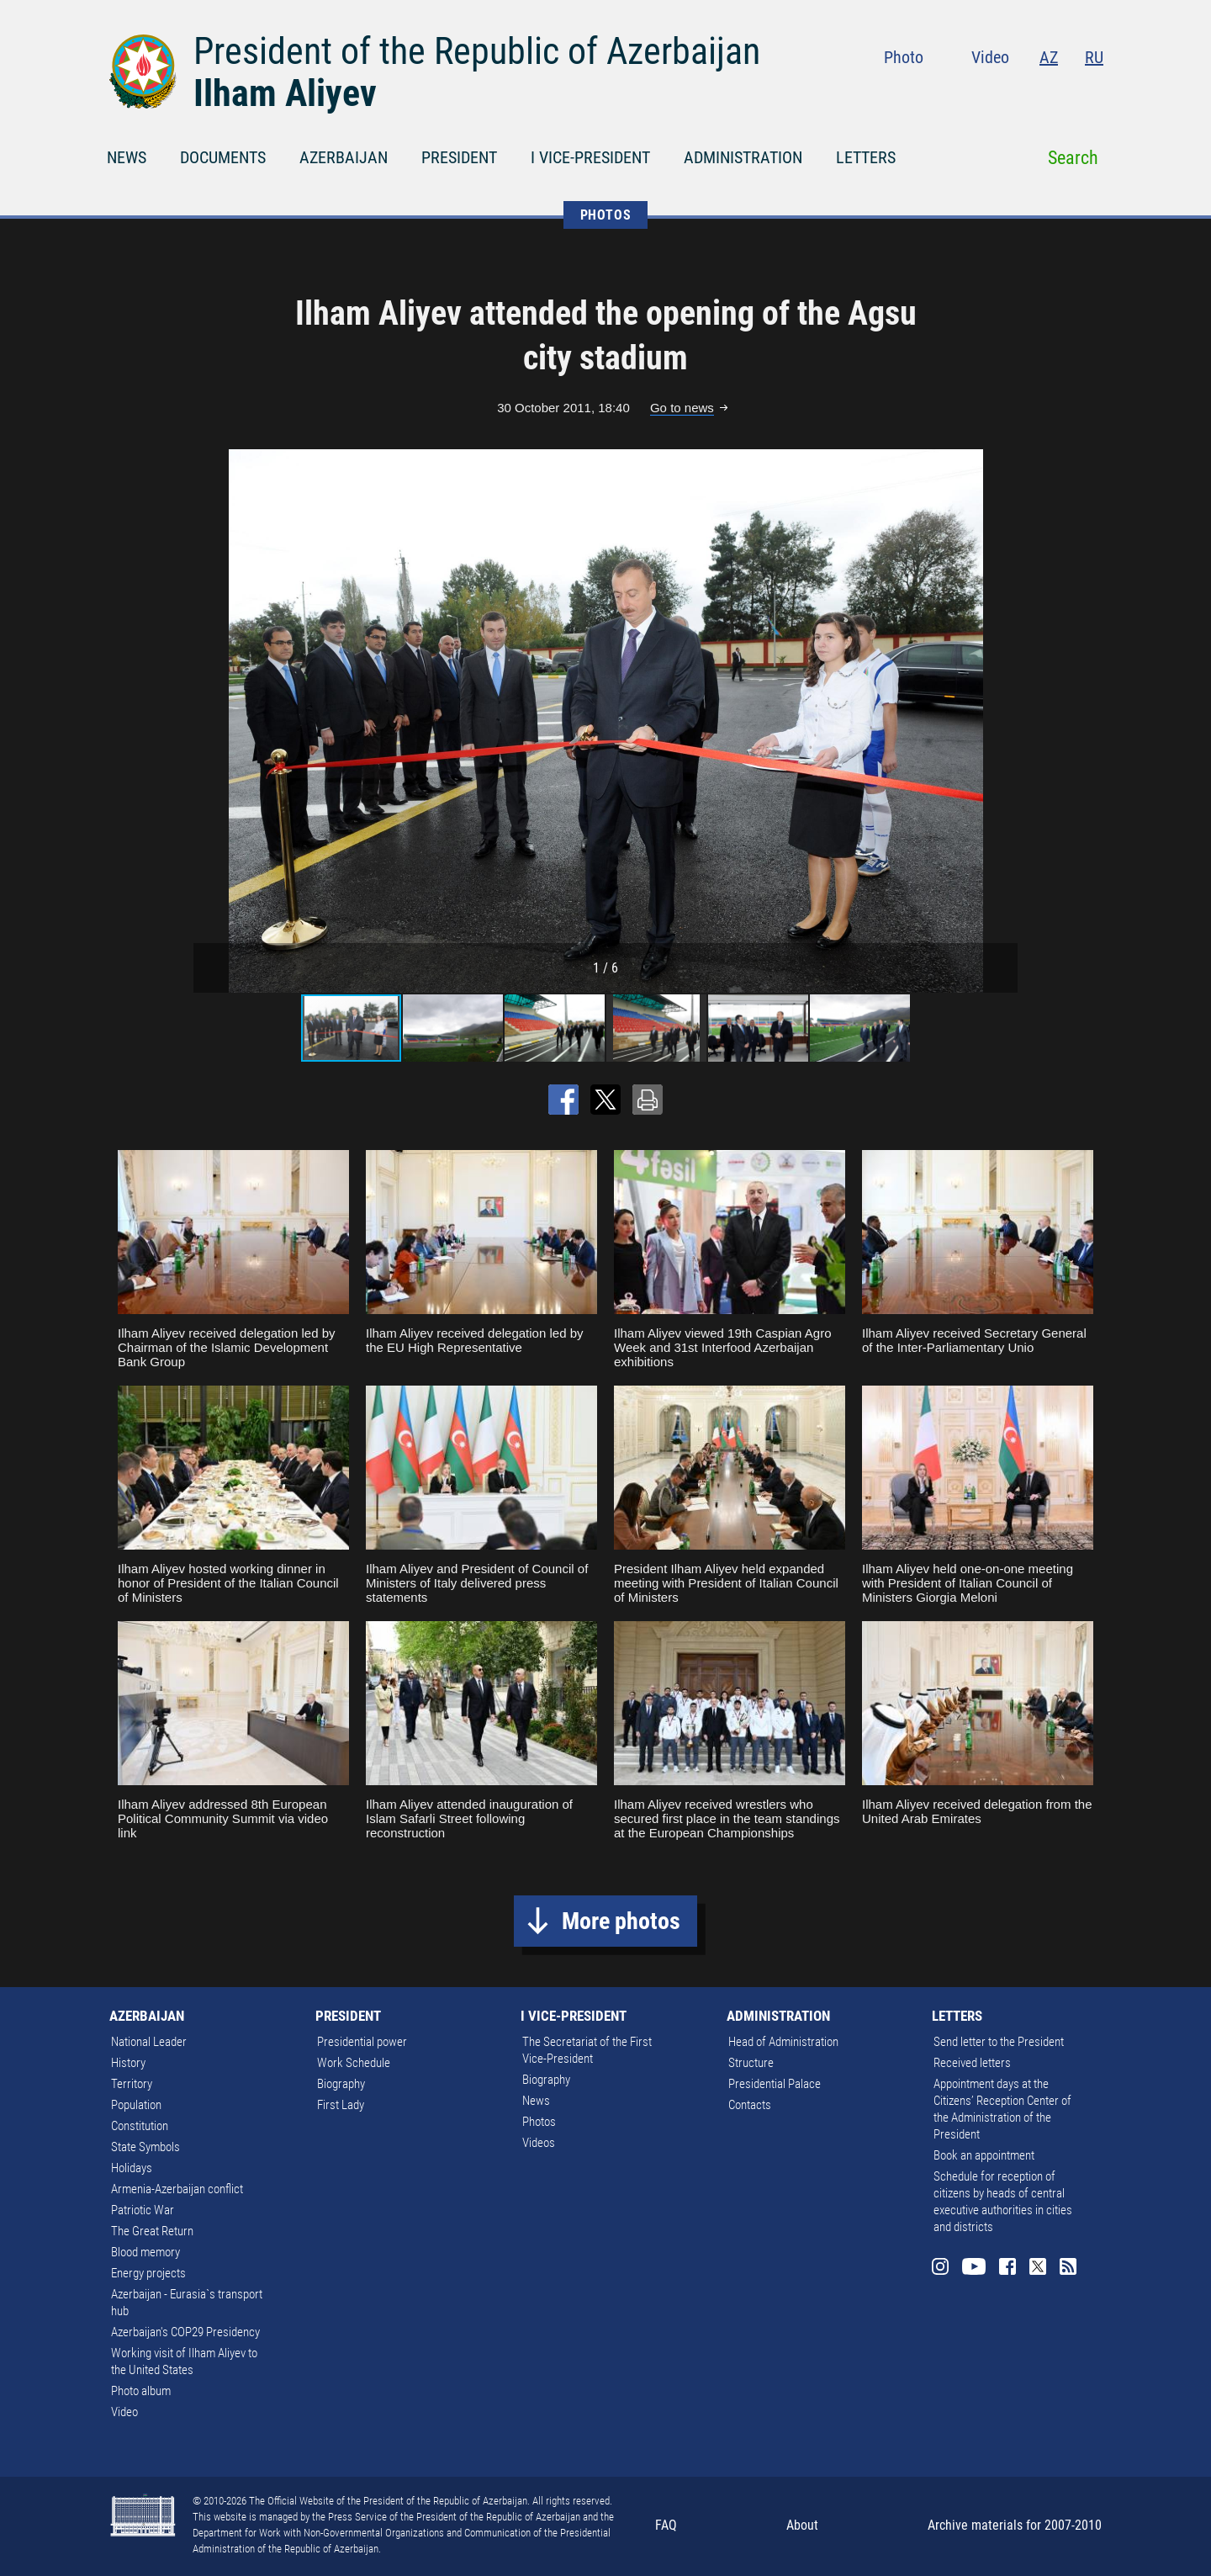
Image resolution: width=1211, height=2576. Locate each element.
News (536, 2100)
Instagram (957, 92)
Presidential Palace (774, 2083)
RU (1094, 57)
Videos (538, 2142)
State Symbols (145, 2147)
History (128, 2062)
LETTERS (866, 157)
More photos (621, 1921)
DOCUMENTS (223, 157)
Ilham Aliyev (285, 93)
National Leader (149, 2041)
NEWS (126, 157)
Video (990, 57)
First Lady (340, 2104)
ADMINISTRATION (743, 157)
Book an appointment (983, 2155)
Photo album (141, 2390)
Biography (341, 2083)
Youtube (993, 92)
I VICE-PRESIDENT (590, 157)
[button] (1002, 721)
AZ (1048, 57)
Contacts (749, 2104)
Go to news (682, 407)
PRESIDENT (459, 157)
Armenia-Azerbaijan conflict (177, 2189)
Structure (751, 2062)
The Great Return (152, 2231)
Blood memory (145, 2252)
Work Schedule (353, 2062)
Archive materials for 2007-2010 (1015, 2525)
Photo (903, 57)
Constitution (139, 2125)
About (802, 2525)
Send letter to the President (998, 2041)
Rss (1093, 92)
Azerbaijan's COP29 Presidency (185, 2332)
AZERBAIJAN (343, 157)
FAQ (666, 2525)
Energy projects (148, 2273)
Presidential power (362, 2041)
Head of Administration (783, 2041)
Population (136, 2104)
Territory (131, 2083)
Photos (539, 2121)
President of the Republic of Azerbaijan (476, 51)
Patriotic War (142, 2210)
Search (1073, 157)
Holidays (131, 2168)
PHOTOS (606, 215)
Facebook (1028, 92)
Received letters (972, 2062)
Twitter (1061, 92)
